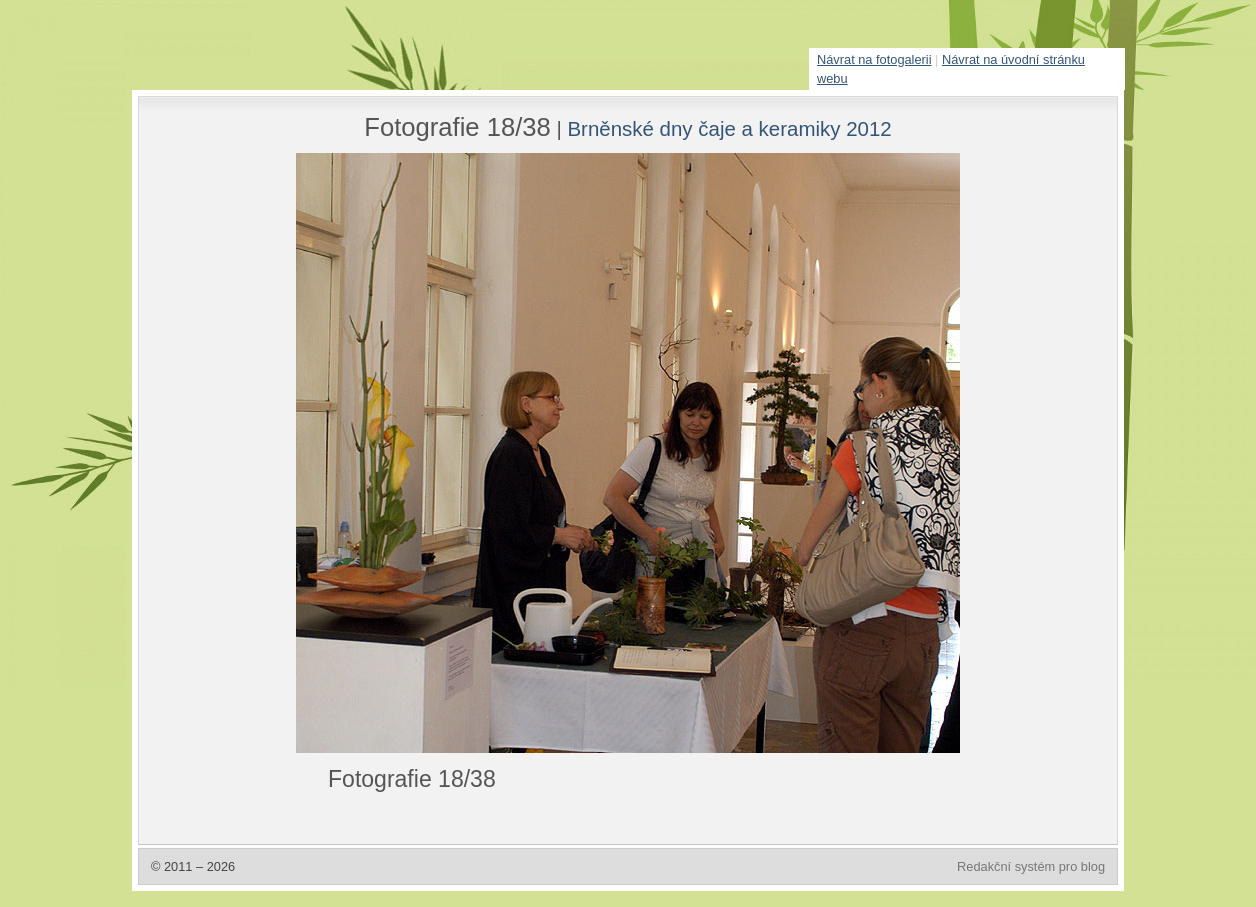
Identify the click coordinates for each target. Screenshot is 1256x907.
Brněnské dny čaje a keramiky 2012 (729, 128)
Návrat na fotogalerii (874, 59)
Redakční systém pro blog (1031, 866)
